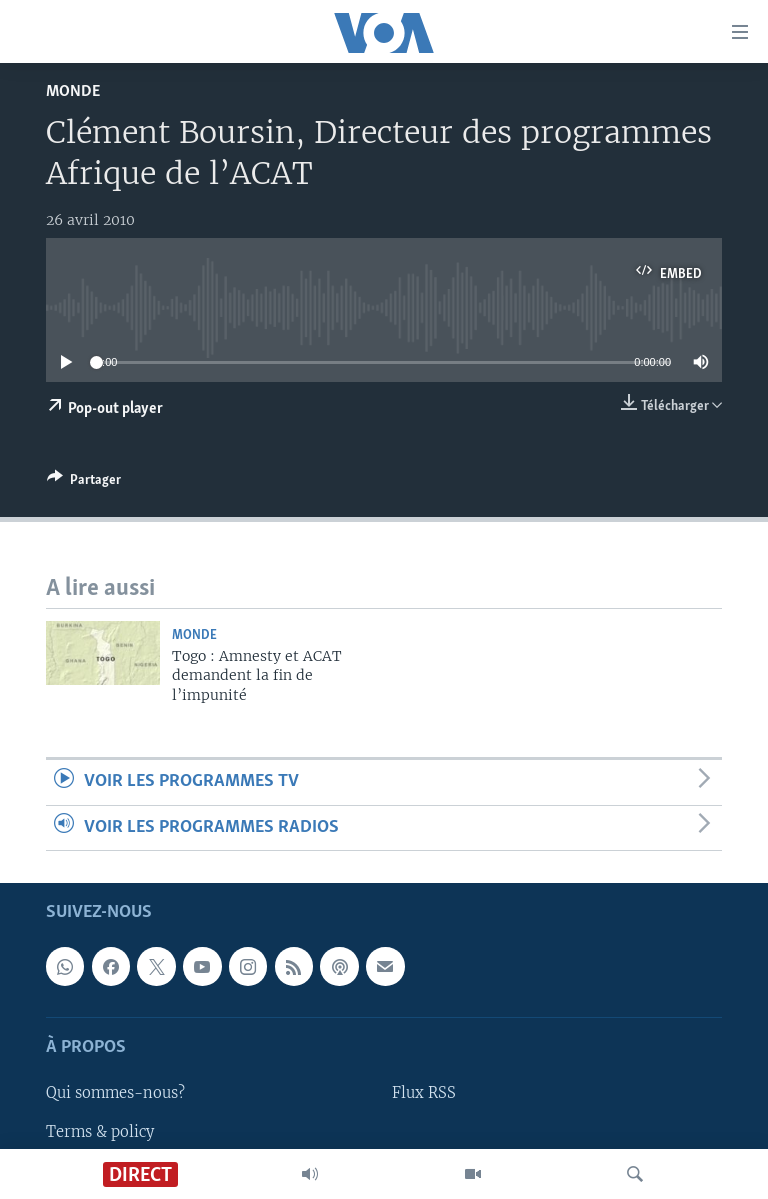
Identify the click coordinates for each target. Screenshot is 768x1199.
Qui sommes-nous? (115, 1093)
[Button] (84, 483)
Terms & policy (100, 1131)
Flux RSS (424, 1093)
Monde (73, 91)
